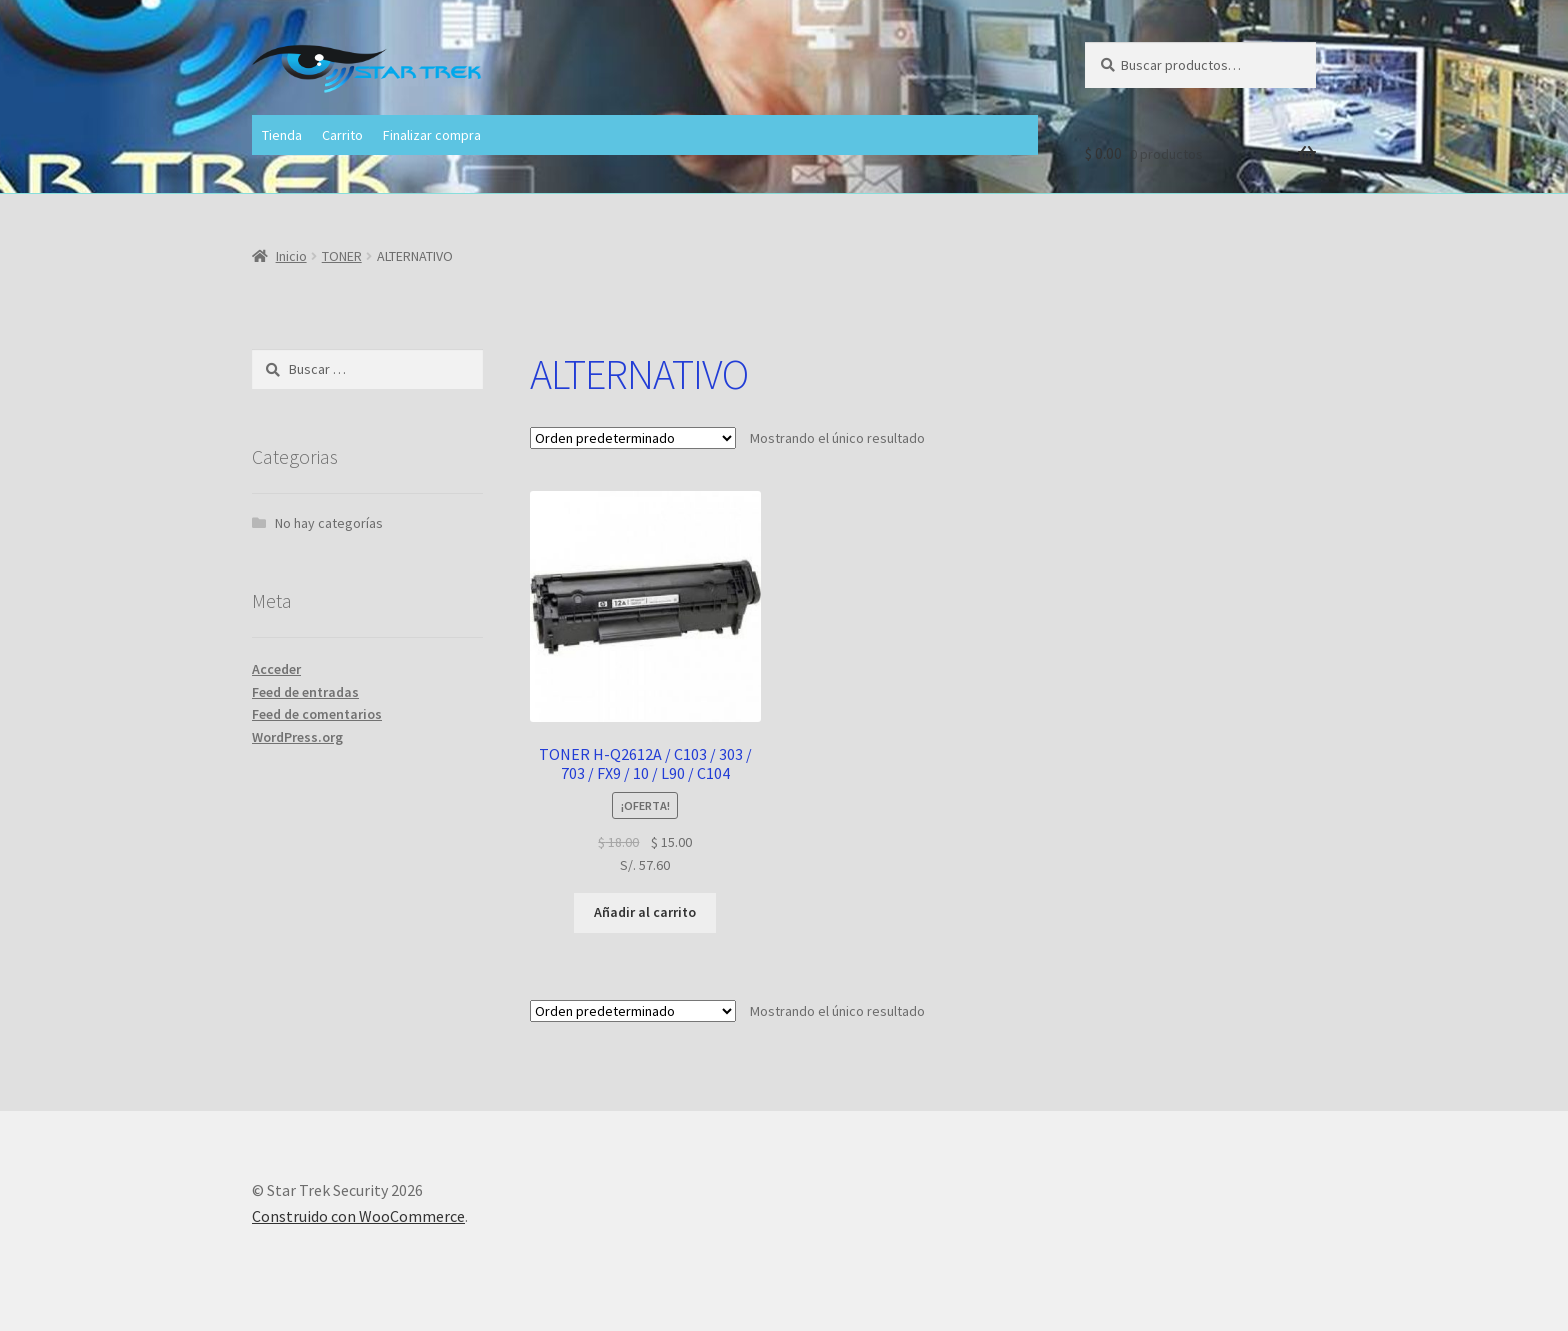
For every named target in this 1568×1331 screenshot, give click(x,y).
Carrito (342, 135)
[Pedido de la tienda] (633, 438)
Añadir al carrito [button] (645, 912)
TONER (342, 256)
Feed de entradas (305, 692)
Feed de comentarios (317, 714)
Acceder (276, 669)
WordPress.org (297, 737)
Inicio (291, 256)
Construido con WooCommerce (358, 1216)
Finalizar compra (432, 135)
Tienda (282, 135)
